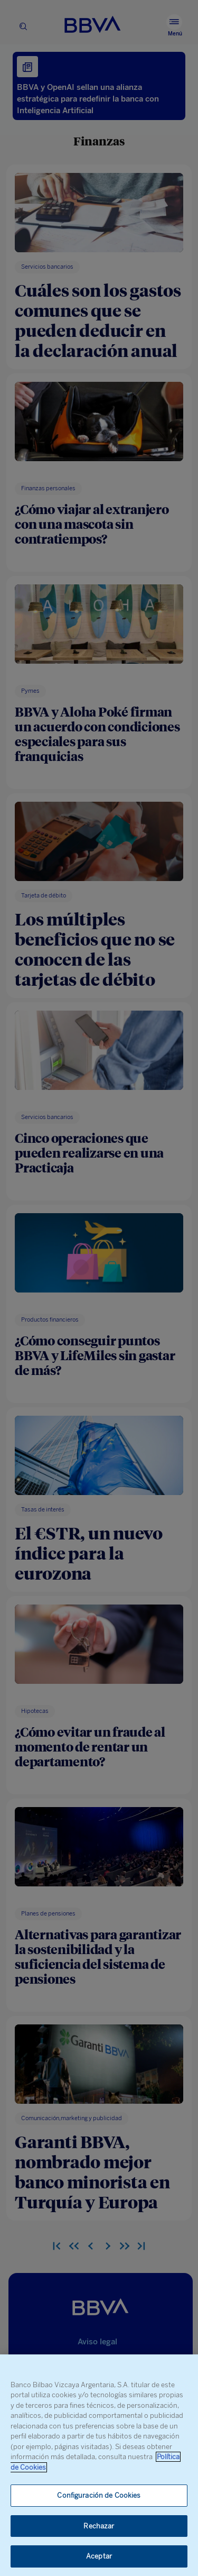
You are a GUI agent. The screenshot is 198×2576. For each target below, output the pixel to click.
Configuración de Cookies (98, 2495)
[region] (99, 2465)
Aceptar (99, 2556)
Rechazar (98, 2526)
